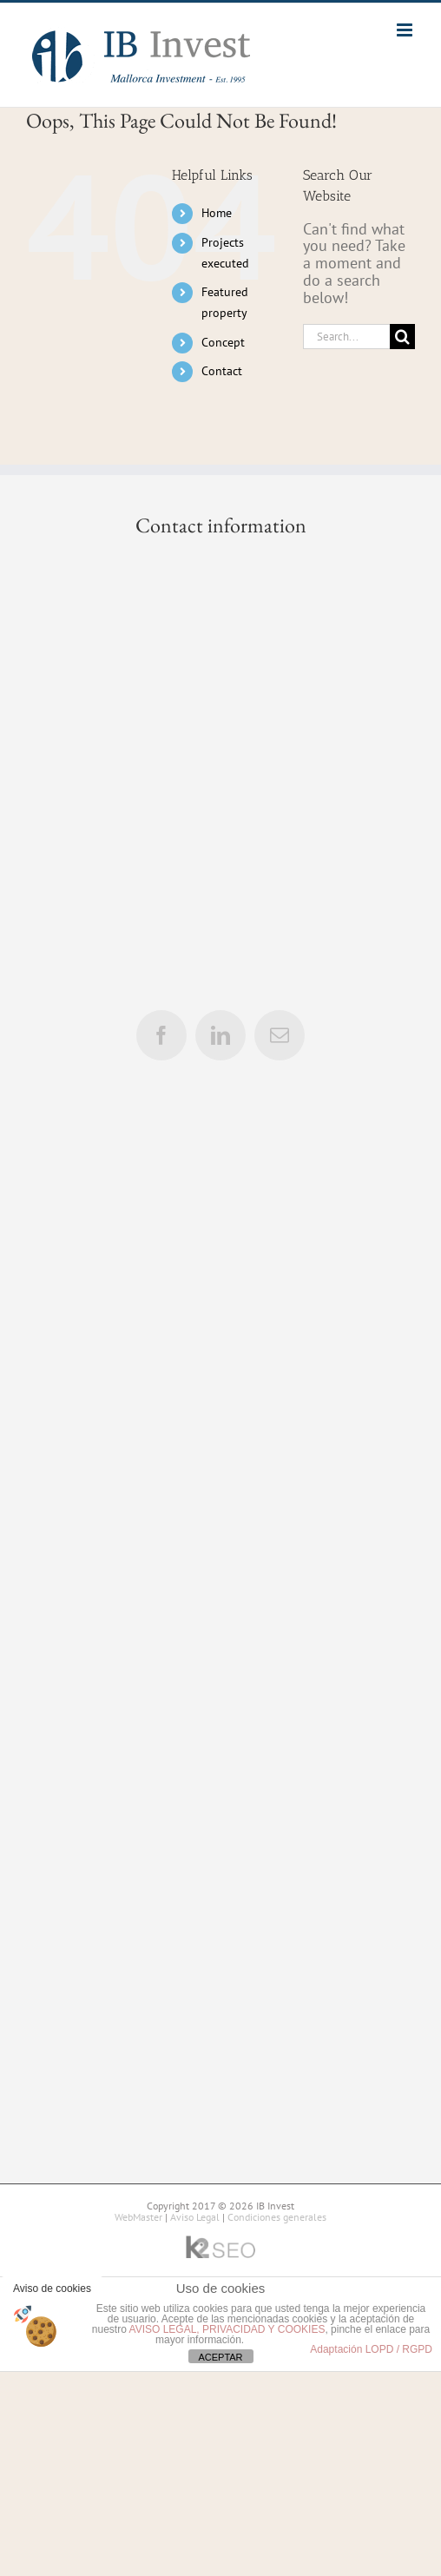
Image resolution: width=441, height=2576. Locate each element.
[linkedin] (220, 1035)
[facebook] (161, 1035)
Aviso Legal (195, 2216)
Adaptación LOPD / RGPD (371, 2349)
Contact (221, 371)
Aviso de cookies (52, 2288)
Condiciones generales (276, 2216)
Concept (223, 342)
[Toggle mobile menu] (406, 30)
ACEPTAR (220, 2357)
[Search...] (346, 336)
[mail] (279, 1035)
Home (216, 213)
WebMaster (138, 2216)
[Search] (402, 336)
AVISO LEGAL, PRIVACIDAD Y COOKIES (227, 2329)
